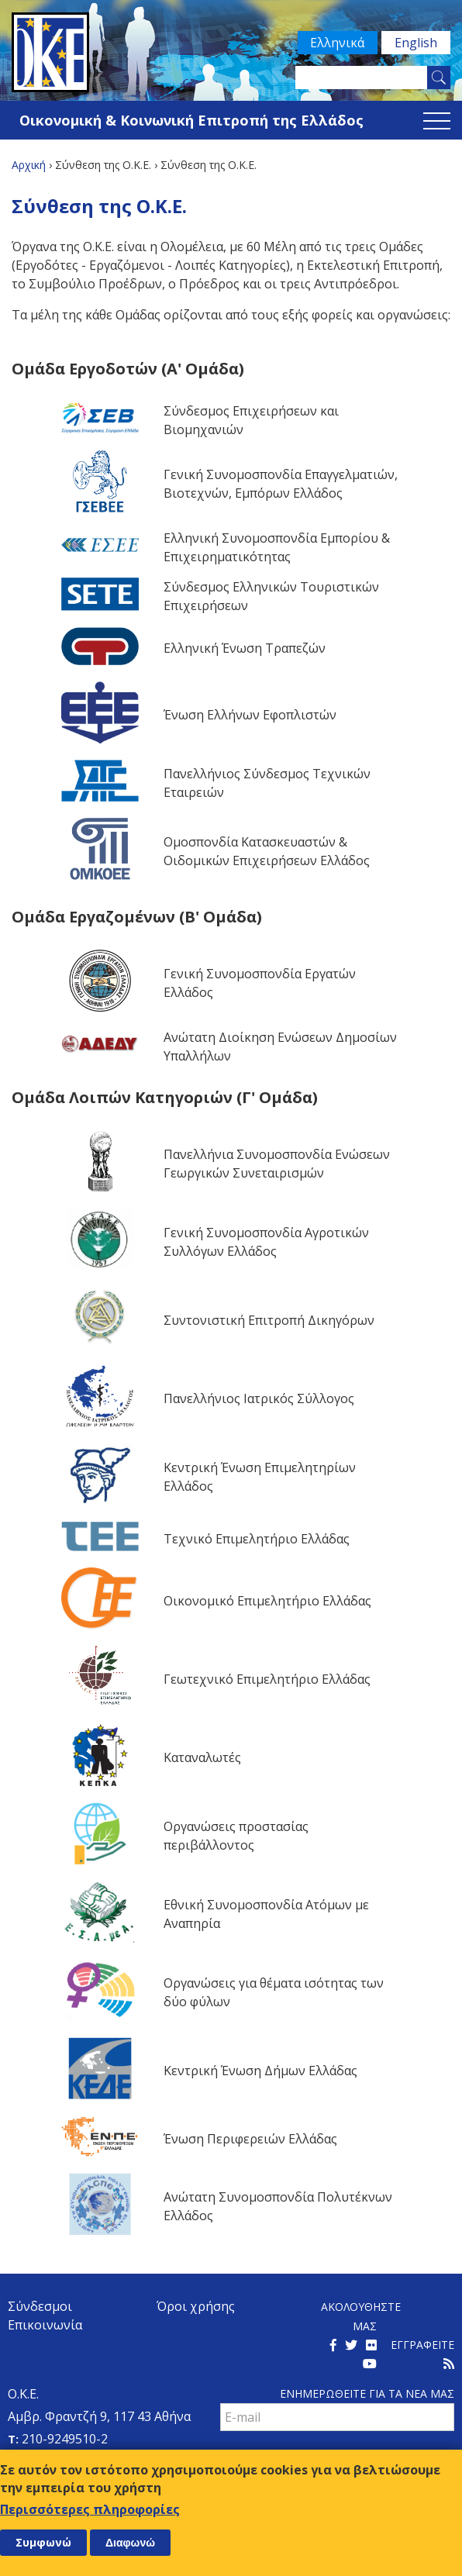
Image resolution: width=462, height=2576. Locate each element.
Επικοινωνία (45, 2324)
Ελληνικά (337, 42)
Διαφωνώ (130, 2542)
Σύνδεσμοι (40, 2306)
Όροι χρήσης (196, 2306)
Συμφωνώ (43, 2542)
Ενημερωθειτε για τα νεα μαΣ (367, 2393)
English (416, 42)
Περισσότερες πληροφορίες (90, 2509)
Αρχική (29, 164)
